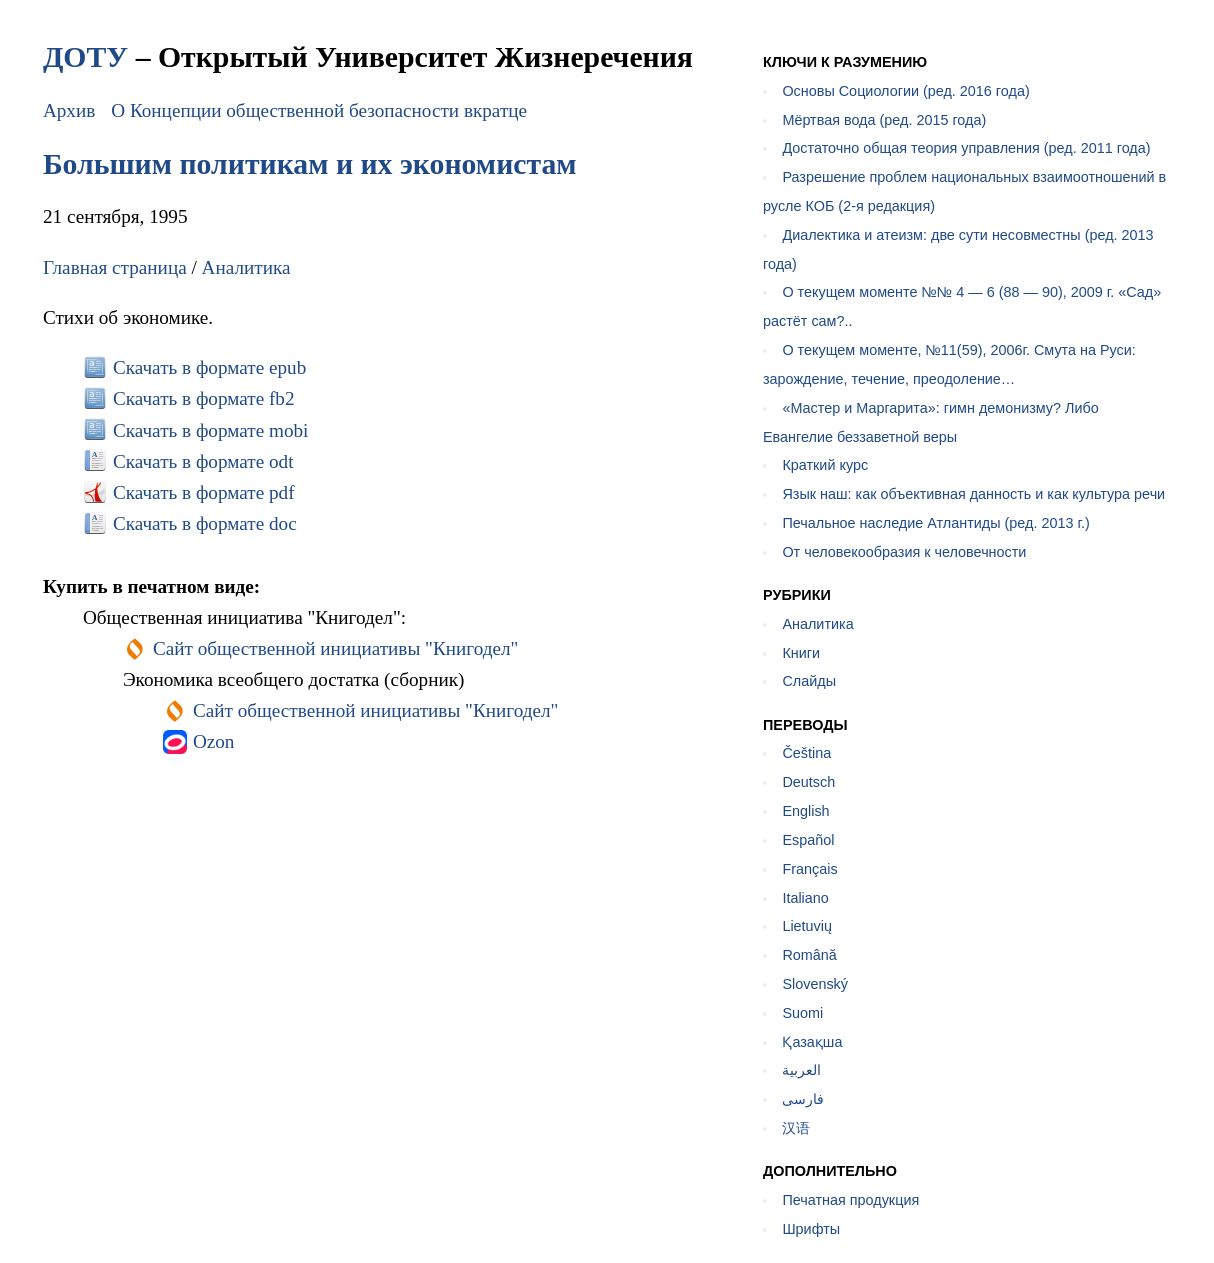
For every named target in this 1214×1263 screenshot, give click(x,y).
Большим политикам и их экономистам (310, 163)
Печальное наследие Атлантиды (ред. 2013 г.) (935, 523)
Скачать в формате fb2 (204, 398)
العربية (801, 1070)
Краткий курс (825, 465)
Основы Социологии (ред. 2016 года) (905, 91)
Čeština (806, 753)
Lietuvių (807, 926)
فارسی (803, 1099)
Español (808, 840)
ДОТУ (85, 56)
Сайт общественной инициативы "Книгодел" (336, 648)
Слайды (809, 681)
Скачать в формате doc (205, 523)
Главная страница (115, 267)
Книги (801, 653)
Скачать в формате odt (203, 461)
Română (809, 955)
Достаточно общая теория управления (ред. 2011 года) (966, 148)
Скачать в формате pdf (204, 492)
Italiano (805, 898)
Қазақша (812, 1042)
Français (809, 869)
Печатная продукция (850, 1200)
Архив (69, 110)
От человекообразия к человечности (904, 552)
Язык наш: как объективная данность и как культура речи (973, 494)
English (805, 811)
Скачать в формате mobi (211, 430)
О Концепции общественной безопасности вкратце (319, 110)
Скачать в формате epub (209, 367)
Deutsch (808, 782)
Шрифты (811, 1229)
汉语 (796, 1128)
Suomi (802, 1013)
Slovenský (815, 984)
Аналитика (246, 267)
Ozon (214, 741)
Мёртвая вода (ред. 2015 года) (884, 120)
